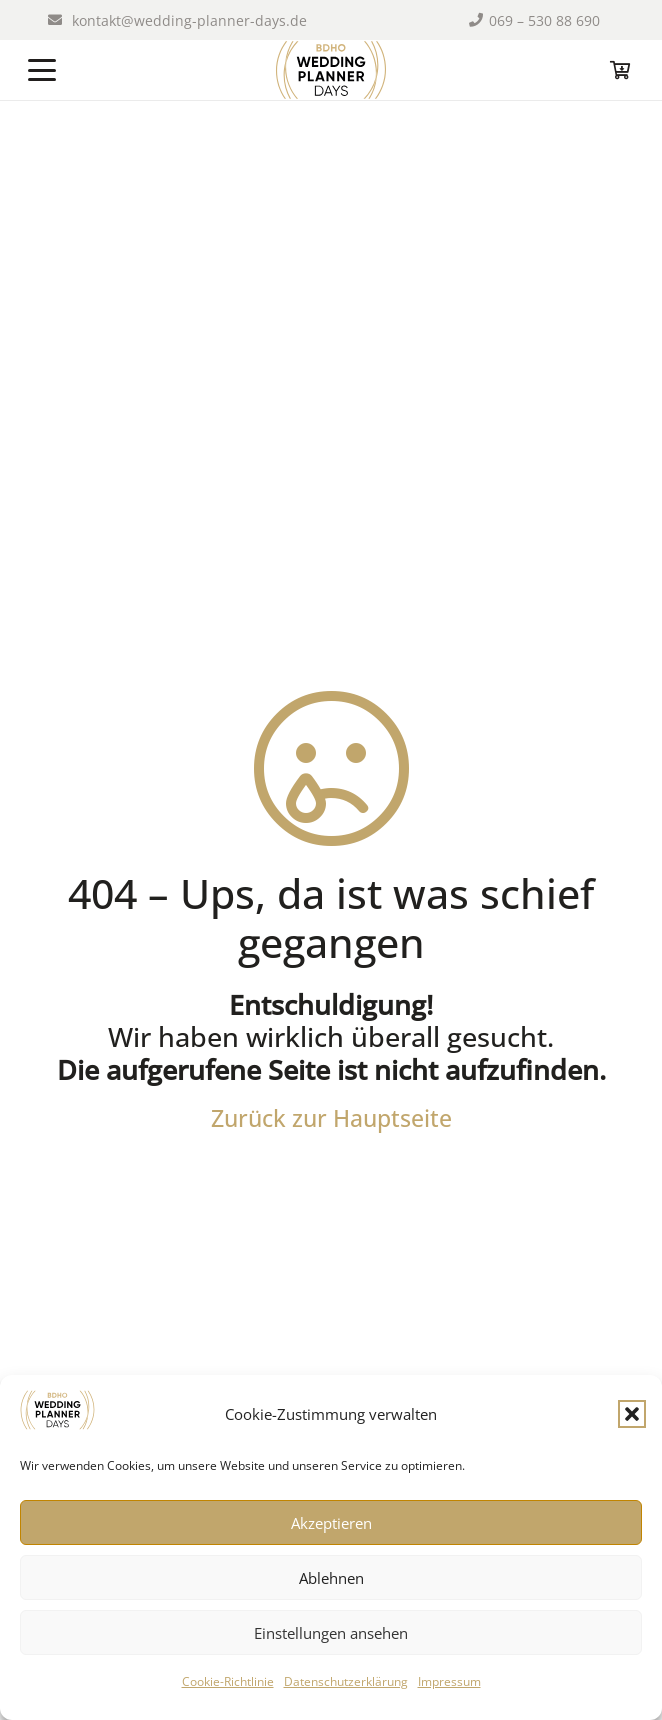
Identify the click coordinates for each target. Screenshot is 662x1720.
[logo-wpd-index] (331, 70)
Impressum (449, 1681)
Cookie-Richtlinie (228, 1681)
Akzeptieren (331, 1523)
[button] (632, 1414)
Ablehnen (331, 1578)
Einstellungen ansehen (331, 1633)
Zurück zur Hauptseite (331, 1118)
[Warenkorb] (620, 70)
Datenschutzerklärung (346, 1681)
